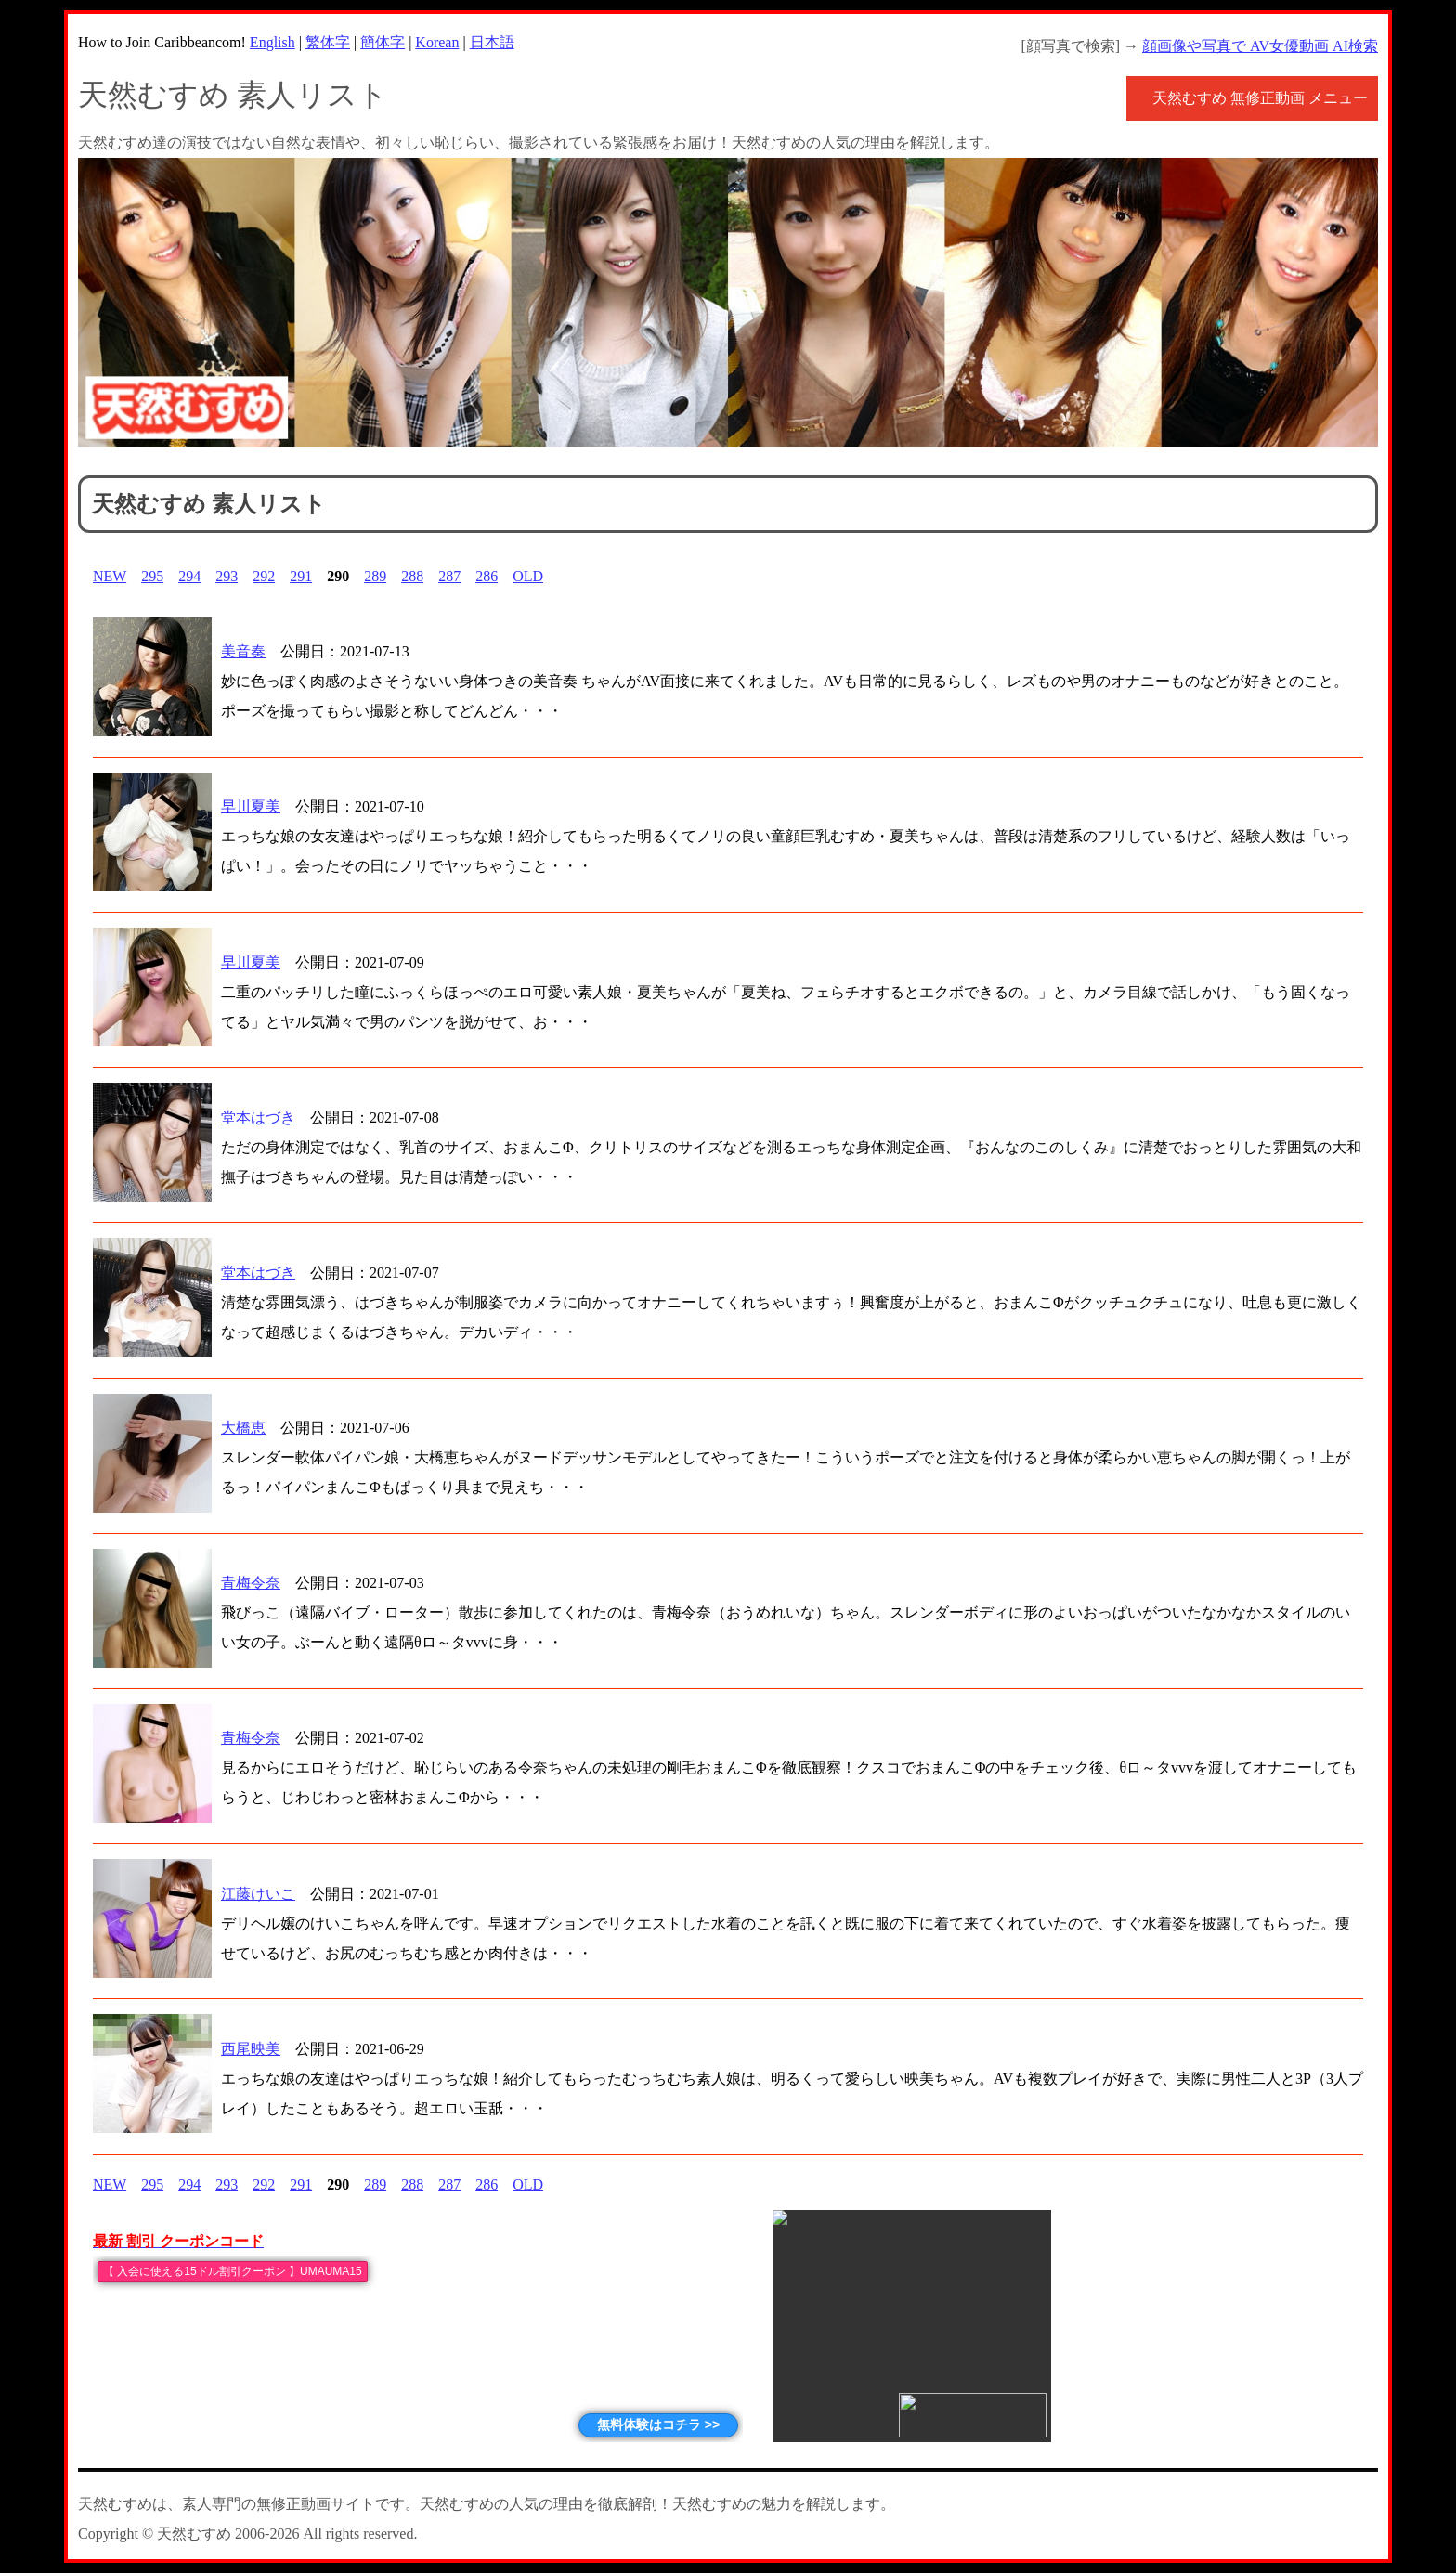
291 (301, 576)
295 (152, 576)
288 (412, 576)
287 (449, 576)
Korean (437, 42)
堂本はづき (258, 1117)
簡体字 (382, 42)
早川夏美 (250, 806)
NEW (109, 576)
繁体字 (328, 42)
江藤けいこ (258, 1894)
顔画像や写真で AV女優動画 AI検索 (1260, 46)
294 (189, 576)
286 (486, 576)
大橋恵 (243, 1428)
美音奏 (243, 651)
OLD (528, 576)
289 (375, 576)
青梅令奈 (250, 1583)
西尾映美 (250, 2049)
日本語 (492, 42)
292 (264, 576)
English (272, 42)
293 (226, 576)
